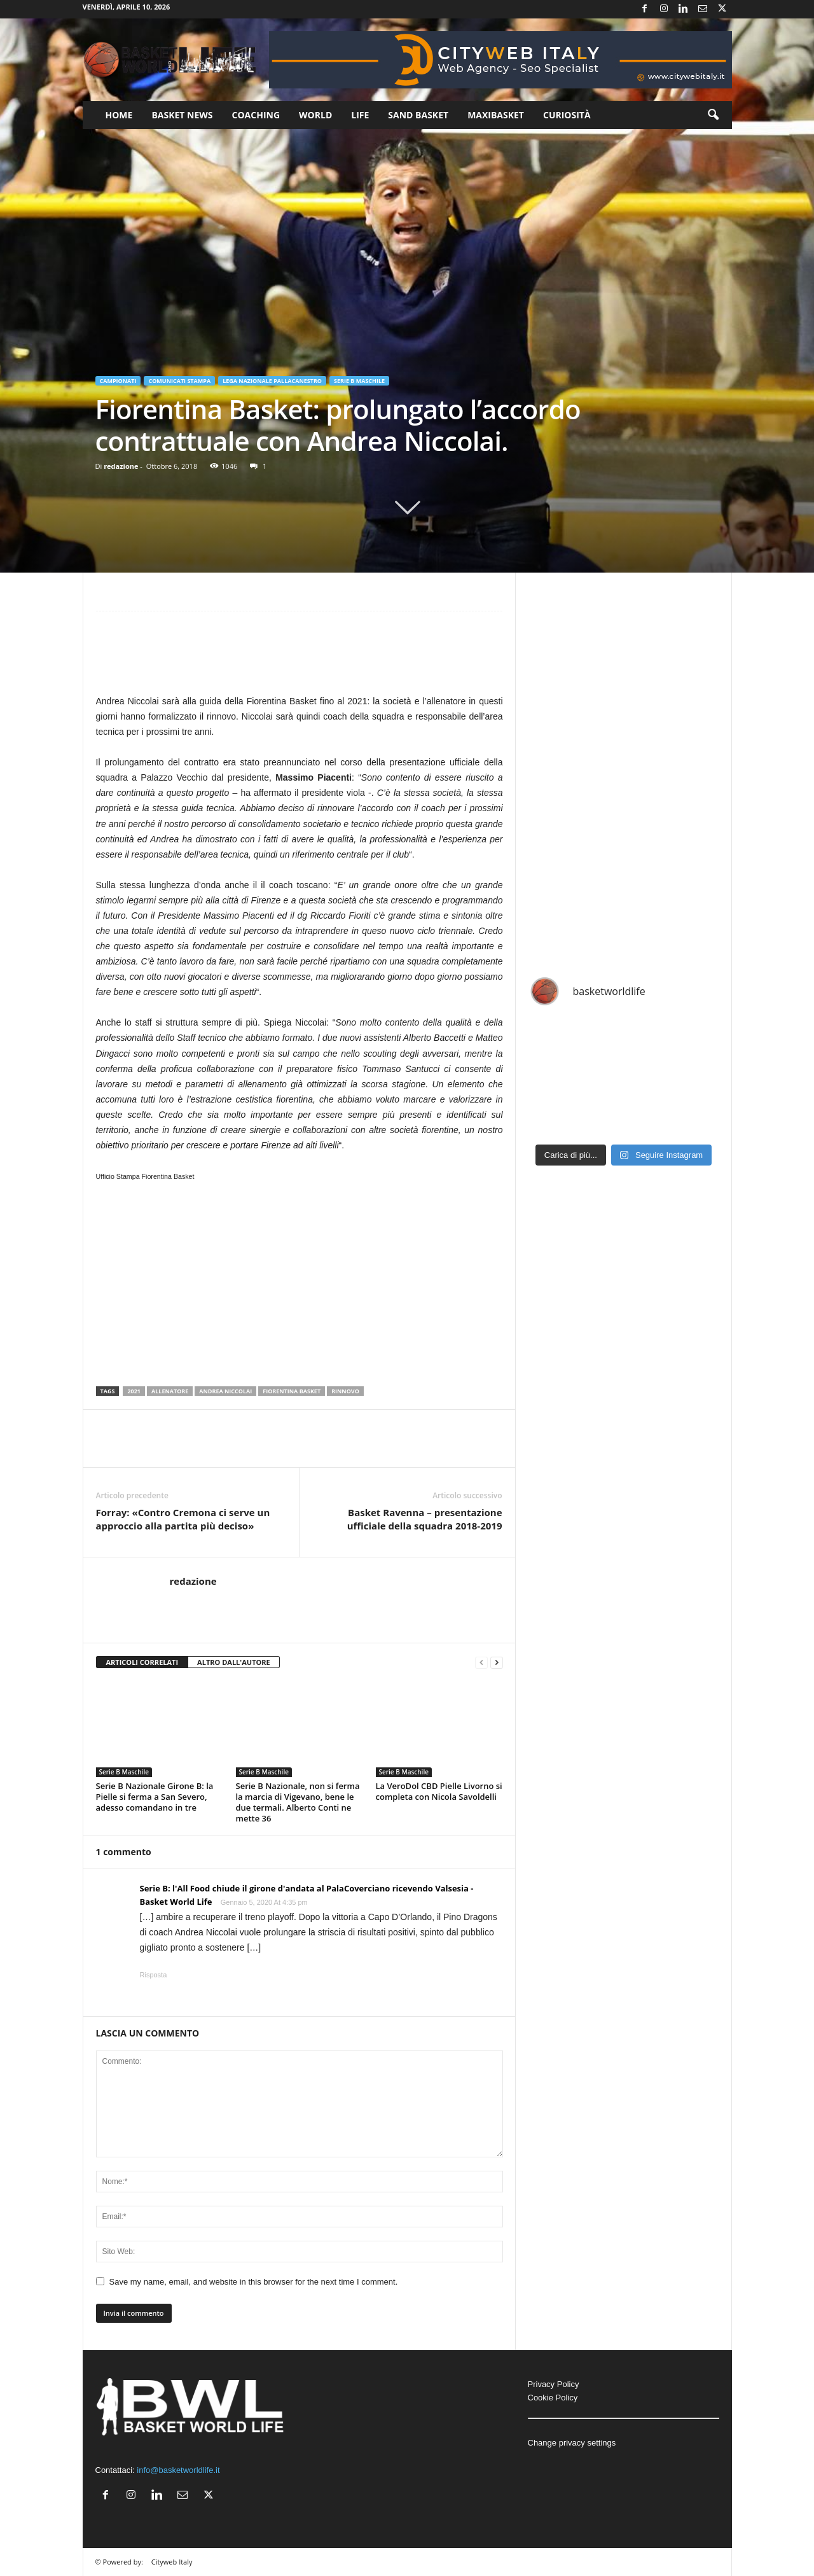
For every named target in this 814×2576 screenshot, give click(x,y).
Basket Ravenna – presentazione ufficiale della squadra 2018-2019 (424, 1519)
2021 (134, 1391)
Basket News (181, 115)
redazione (121, 466)
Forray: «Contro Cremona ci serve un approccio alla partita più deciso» (183, 1519)
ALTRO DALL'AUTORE (233, 1662)
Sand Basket (418, 115)
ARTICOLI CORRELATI (142, 1662)
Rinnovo (345, 1391)
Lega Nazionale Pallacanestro (272, 381)
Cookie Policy (553, 2397)
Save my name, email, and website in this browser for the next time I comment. (253, 2282)
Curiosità (567, 115)
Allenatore (169, 1391)
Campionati (118, 381)
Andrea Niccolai (225, 1391)
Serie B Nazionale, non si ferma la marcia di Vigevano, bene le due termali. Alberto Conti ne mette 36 (298, 1802)
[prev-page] (481, 1662)
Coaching (256, 115)
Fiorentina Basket (292, 1391)
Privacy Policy (553, 2384)
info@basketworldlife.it (178, 2470)
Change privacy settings (572, 2442)
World (315, 115)
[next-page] (496, 1662)
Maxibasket (495, 115)
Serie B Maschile (359, 381)
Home (119, 115)
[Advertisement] (299, 658)
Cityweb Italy (172, 2561)
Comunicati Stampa (179, 381)
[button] (713, 115)
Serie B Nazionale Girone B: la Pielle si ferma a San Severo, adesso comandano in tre (155, 1796)
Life (360, 115)
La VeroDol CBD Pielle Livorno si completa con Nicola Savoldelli (439, 1791)
